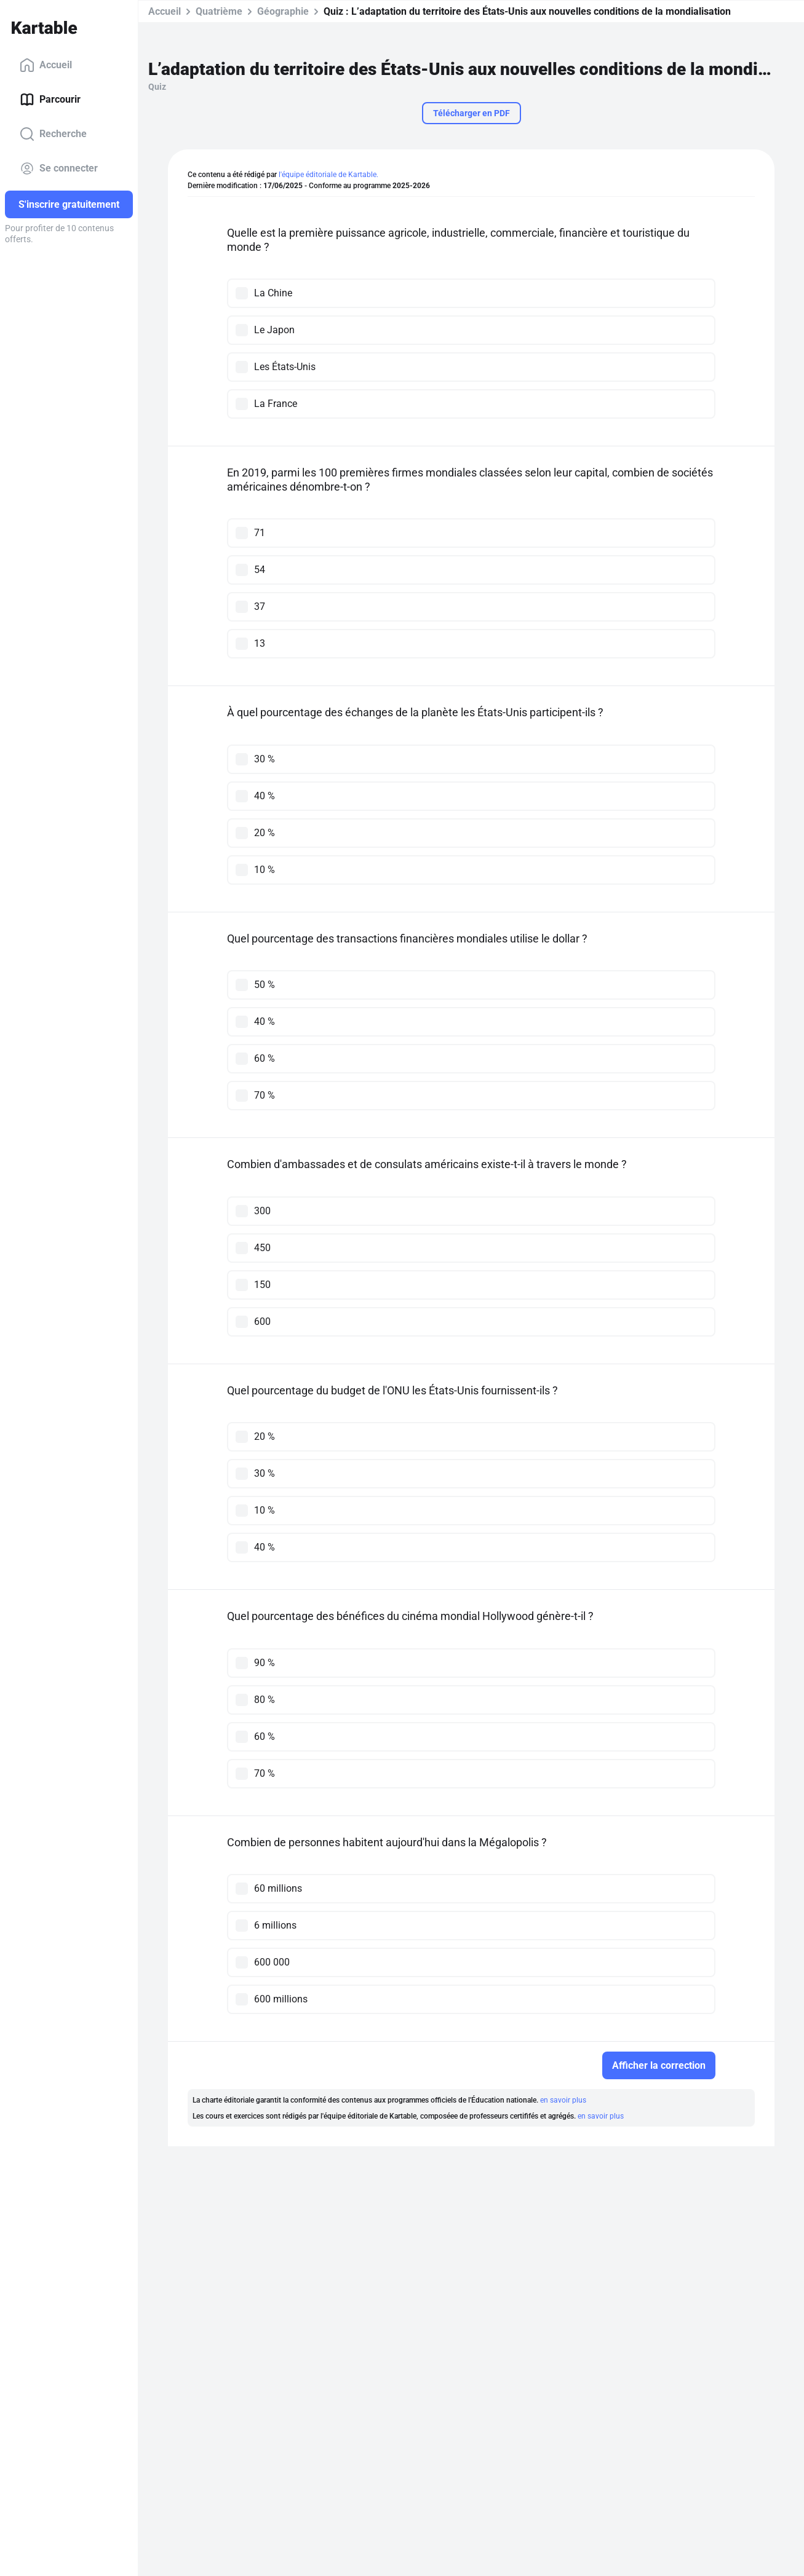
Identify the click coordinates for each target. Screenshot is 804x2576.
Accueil (46, 65)
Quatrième (219, 11)
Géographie (283, 11)
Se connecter (59, 168)
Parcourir (50, 99)
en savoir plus (563, 2100)
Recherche (53, 134)
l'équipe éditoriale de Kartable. (328, 174)
